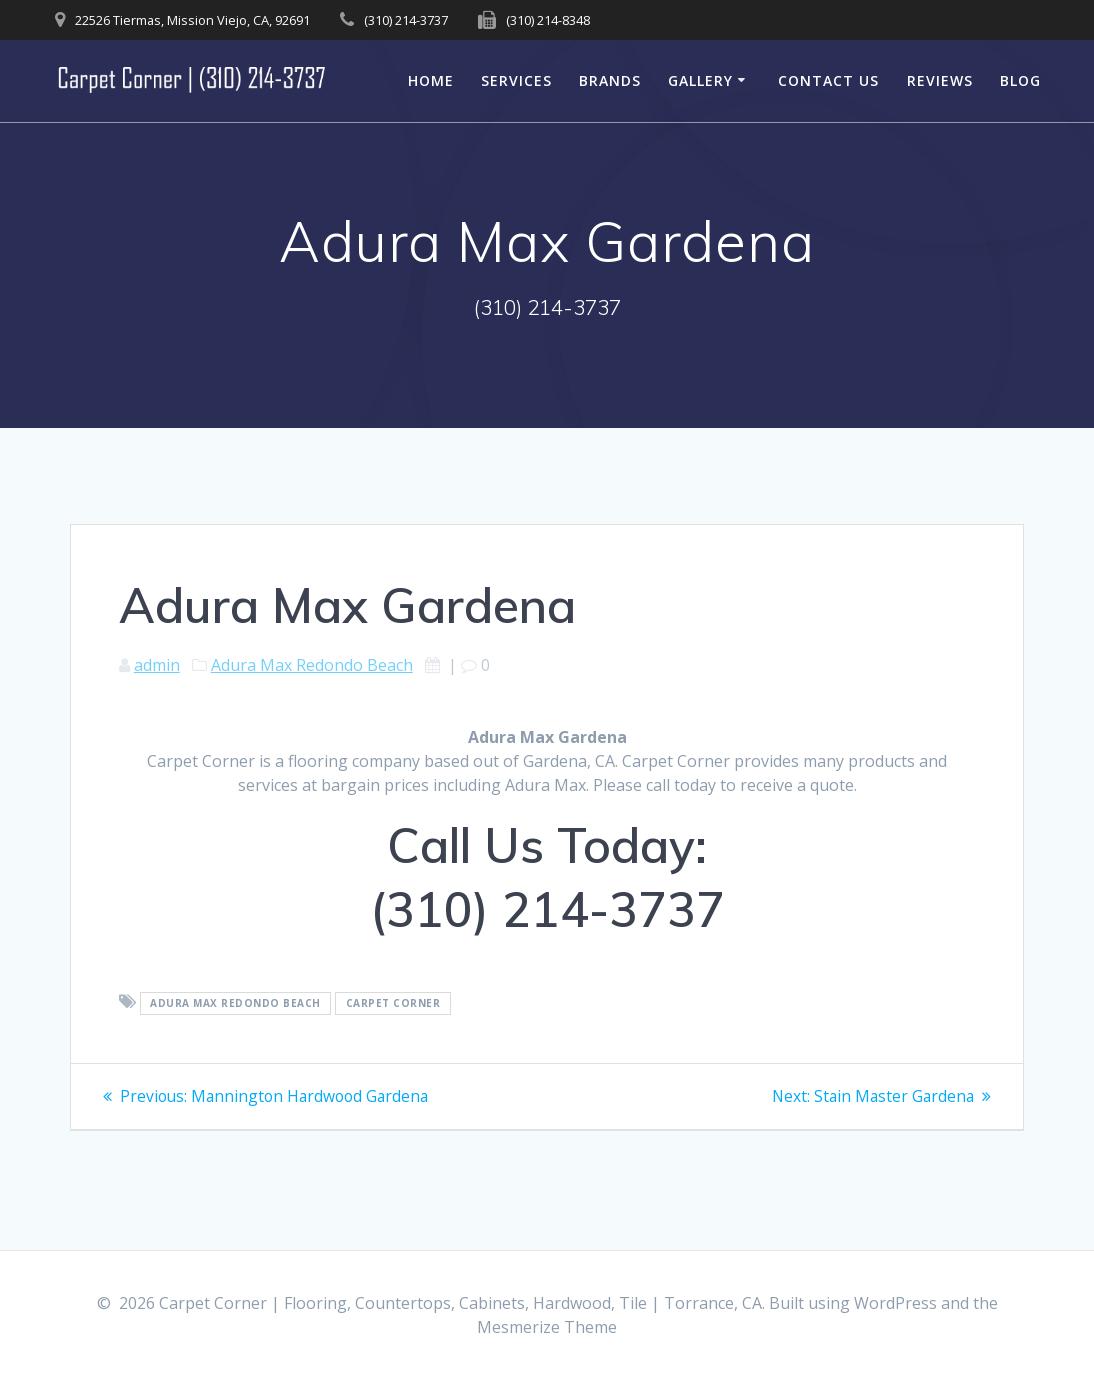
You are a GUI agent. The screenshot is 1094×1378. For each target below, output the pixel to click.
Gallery (700, 80)
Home (431, 80)
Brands (610, 80)
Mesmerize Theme (547, 1327)
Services (516, 80)
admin (157, 665)
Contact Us (828, 80)
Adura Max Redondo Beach (312, 665)
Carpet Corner (393, 1003)
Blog (1020, 80)
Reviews (940, 80)
